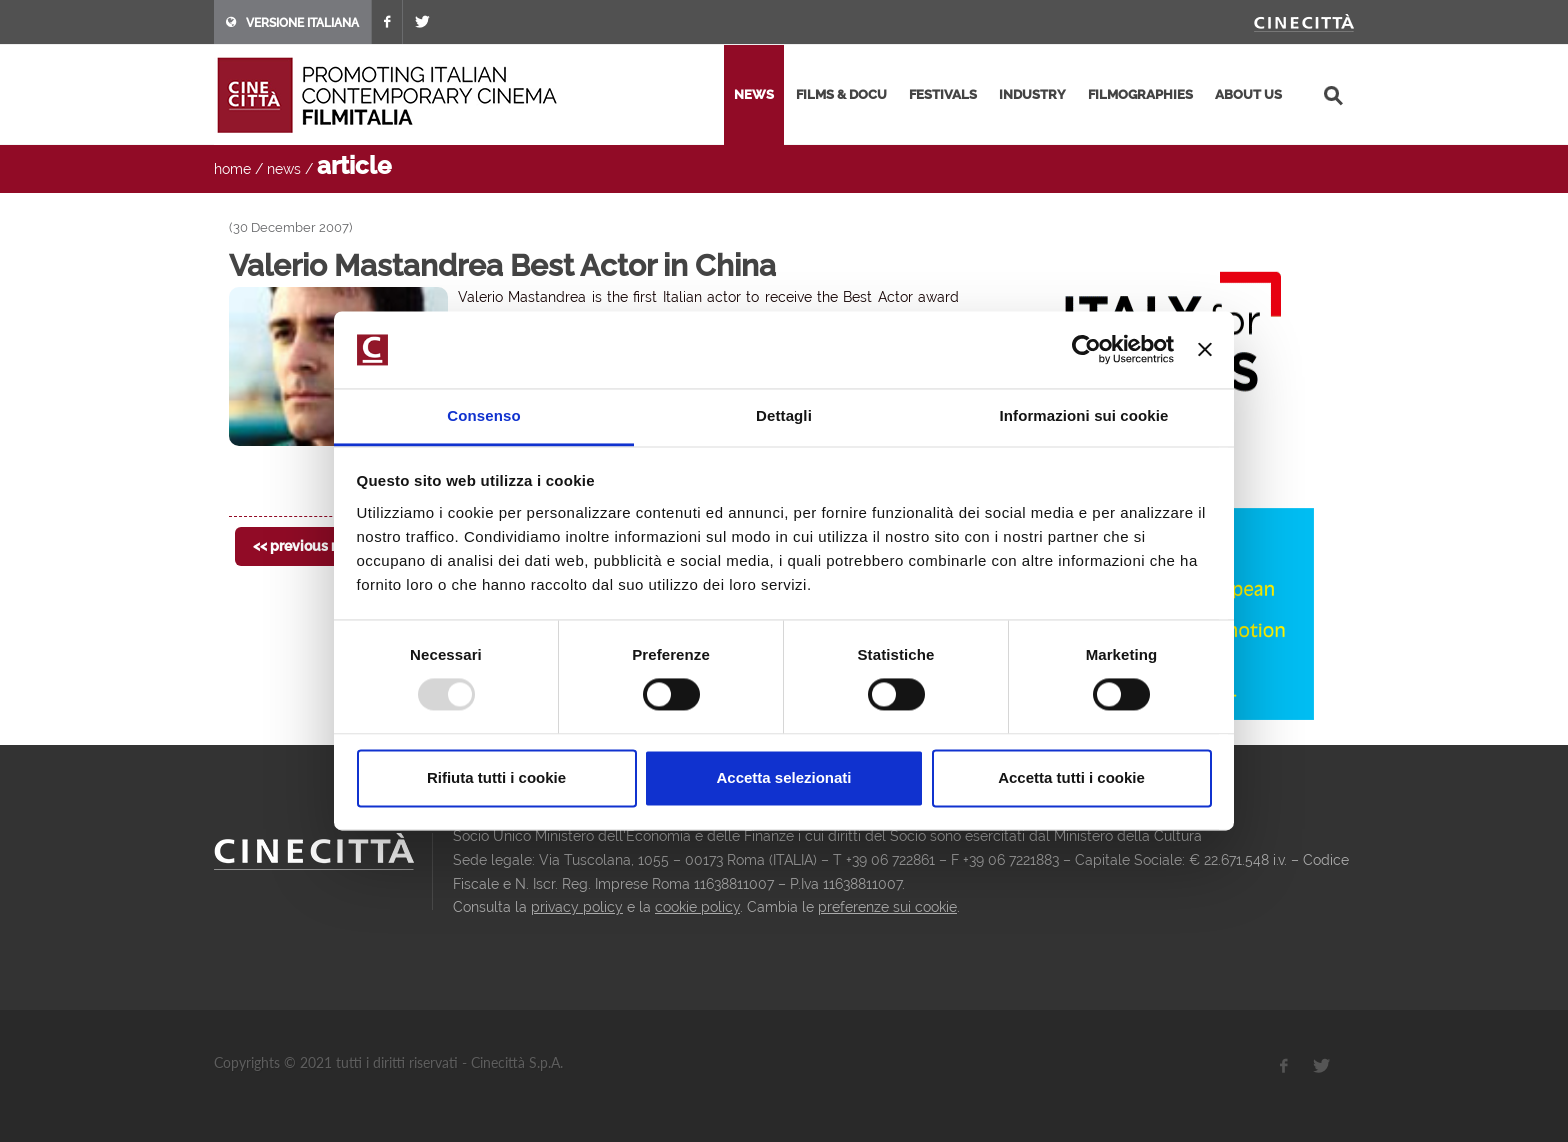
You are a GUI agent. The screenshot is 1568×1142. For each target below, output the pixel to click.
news (754, 94)
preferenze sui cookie (887, 907)
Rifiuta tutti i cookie (496, 777)
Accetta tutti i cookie (1071, 777)
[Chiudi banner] (1205, 350)
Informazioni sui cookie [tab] (1084, 415)
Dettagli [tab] (784, 415)
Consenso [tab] (483, 415)
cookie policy (697, 907)
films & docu (841, 94)
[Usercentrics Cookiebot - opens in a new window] (1086, 350)
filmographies (1140, 94)
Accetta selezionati (783, 777)
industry (1032, 94)
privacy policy (577, 907)
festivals (943, 94)
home (232, 169)
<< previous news (309, 546)
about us (1248, 94)
